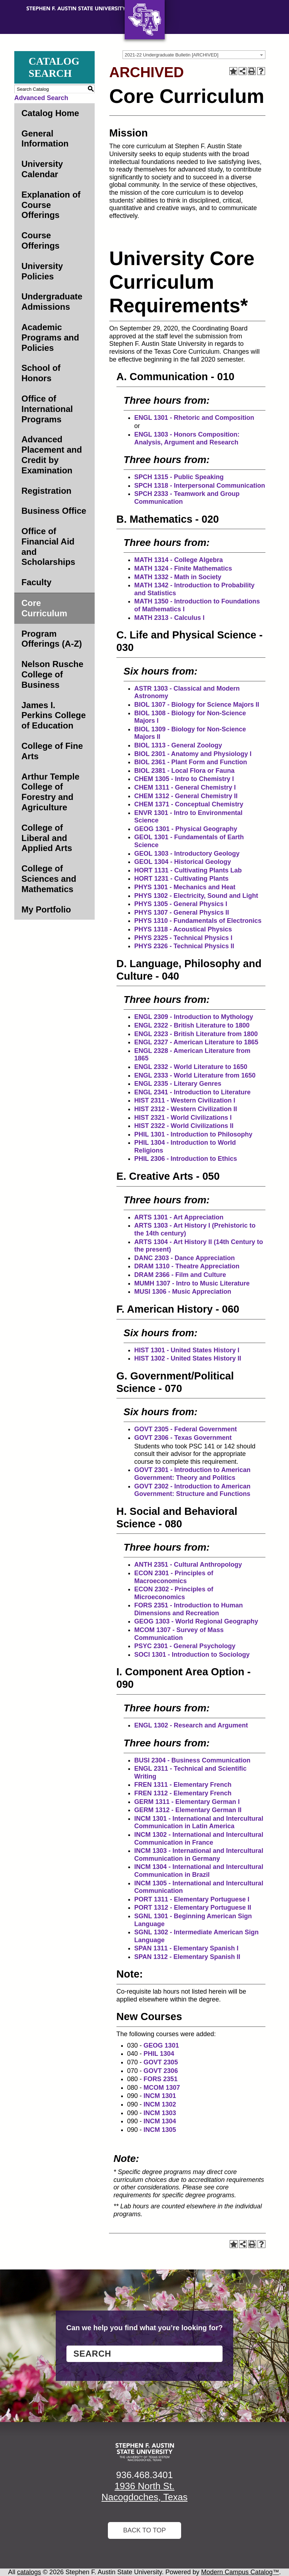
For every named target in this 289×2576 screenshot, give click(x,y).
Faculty (36, 582)
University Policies (42, 271)
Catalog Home (50, 113)
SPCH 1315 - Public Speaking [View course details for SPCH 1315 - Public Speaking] (179, 477)
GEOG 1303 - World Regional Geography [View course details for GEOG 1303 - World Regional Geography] (196, 1621)
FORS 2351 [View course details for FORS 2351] (161, 2079)
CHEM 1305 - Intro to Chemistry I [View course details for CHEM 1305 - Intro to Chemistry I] (184, 778)
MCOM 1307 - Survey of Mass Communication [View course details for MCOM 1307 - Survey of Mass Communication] (179, 1633)
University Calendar (42, 169)
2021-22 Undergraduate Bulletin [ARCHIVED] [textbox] (171, 55)
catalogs (29, 2572)
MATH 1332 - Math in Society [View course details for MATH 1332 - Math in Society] (177, 577)
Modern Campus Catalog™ (240, 2572)
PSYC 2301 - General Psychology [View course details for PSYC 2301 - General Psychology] (184, 1646)
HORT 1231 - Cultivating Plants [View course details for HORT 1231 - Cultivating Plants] (181, 878)
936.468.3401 (144, 2475)
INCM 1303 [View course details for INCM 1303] (160, 2113)
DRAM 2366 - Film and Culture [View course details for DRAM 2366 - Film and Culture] (180, 1274)
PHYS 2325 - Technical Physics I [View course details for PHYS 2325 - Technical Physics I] (183, 937)
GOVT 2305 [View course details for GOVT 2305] (161, 2062)
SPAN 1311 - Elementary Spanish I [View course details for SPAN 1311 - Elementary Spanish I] (186, 1948)
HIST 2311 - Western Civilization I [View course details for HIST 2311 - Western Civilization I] (184, 1100)
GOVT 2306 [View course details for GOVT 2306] (161, 2070)
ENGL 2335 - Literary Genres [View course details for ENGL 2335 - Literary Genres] (177, 1083)
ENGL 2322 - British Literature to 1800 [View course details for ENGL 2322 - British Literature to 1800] (192, 1025)
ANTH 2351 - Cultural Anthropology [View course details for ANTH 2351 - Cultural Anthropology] (188, 1564)
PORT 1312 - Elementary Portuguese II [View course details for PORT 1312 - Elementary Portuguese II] (192, 1907)
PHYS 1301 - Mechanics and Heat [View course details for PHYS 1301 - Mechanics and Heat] (184, 887)
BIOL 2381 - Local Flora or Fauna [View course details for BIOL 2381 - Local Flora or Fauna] (184, 770)
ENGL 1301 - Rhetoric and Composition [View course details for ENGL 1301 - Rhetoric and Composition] (194, 417)
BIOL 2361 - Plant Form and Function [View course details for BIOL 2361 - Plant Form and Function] (190, 762)
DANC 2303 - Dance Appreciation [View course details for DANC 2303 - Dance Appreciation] (184, 1258)
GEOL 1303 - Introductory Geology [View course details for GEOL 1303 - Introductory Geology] (187, 853)
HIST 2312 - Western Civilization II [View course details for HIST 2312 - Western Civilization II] (185, 1109)
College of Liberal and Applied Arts (46, 838)
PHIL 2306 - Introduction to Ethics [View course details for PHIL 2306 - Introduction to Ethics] (185, 1158)
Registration (46, 491)
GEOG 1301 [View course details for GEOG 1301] (161, 2045)
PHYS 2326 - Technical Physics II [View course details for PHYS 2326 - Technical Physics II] (184, 946)
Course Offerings (40, 240)
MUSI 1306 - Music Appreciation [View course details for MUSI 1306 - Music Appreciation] (182, 1291)
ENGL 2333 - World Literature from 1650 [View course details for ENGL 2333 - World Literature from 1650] (194, 1075)
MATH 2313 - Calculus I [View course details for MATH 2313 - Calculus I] (169, 617)
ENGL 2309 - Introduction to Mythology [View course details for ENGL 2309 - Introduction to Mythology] (193, 1016)
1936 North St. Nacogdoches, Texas (144, 2491)
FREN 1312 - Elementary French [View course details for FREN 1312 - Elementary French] (182, 1793)
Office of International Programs (47, 409)
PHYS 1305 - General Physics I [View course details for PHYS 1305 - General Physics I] (180, 903)
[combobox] (194, 54)
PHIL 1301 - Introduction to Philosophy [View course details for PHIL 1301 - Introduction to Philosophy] (193, 1134)
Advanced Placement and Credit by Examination (51, 454)
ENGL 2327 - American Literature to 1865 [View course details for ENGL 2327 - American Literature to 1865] (196, 1042)
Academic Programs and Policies (50, 337)
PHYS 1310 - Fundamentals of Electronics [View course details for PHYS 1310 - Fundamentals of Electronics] (197, 920)
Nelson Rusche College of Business (52, 674)
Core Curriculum (44, 608)
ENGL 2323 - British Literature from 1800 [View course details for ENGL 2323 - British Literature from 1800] (196, 1034)
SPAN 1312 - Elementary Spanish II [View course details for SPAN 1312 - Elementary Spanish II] (187, 1956)
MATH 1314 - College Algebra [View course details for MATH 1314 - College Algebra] (178, 559)
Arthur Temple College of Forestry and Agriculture (50, 792)
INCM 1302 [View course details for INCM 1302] (160, 2104)
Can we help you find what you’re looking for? (144, 2328)
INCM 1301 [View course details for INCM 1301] (160, 2095)
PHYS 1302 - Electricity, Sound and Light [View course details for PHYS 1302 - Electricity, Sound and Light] (196, 895)
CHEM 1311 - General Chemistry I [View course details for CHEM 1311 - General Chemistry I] (185, 787)
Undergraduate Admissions (52, 302)
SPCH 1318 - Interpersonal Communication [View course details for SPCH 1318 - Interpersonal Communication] (199, 485)
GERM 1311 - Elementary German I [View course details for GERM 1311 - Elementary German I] (187, 1801)
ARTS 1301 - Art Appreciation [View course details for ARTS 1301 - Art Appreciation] (179, 1217)
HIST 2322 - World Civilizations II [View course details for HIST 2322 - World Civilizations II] (184, 1125)
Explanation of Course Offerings (50, 205)
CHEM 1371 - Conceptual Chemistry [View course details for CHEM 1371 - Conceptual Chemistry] (188, 804)
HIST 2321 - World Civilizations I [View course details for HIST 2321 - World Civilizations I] (183, 1117)
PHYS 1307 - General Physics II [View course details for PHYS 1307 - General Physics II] (181, 912)
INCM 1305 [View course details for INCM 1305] (160, 2129)
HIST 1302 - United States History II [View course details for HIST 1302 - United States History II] (187, 1358)
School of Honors (40, 373)
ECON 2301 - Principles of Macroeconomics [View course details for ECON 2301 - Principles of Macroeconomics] (173, 1577)
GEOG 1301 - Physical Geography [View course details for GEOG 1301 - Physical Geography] (185, 828)
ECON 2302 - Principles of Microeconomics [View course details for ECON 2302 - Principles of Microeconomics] (173, 1593)
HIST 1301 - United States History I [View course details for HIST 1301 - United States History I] (186, 1350)
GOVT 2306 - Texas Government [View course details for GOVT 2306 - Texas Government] (183, 1437)
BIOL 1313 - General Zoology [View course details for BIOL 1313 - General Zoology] (178, 745)
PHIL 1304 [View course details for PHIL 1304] (159, 2053)
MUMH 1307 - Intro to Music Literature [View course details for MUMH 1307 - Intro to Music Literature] (192, 1283)
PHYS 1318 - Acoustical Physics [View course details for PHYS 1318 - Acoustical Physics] (183, 929)
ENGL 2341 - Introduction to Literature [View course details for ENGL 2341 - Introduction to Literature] (192, 1092)
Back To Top (144, 2530)
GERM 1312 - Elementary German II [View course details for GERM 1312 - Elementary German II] (187, 1810)
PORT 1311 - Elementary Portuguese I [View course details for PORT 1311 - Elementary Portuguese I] (191, 1899)
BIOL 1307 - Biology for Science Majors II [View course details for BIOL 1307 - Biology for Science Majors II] (196, 704)
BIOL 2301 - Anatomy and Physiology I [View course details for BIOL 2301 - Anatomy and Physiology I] (192, 753)
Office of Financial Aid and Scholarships (48, 546)
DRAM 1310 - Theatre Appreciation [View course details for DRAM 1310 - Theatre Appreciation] (186, 1266)
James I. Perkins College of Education (53, 715)
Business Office (53, 511)
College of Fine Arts (52, 751)
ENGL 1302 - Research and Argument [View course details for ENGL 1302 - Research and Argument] (191, 1725)
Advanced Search (41, 97)
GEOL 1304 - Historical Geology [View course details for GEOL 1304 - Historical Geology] (182, 861)
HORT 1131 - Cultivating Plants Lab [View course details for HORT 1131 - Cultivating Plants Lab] (188, 870)
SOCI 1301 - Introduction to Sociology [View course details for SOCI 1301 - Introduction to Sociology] (192, 1654)
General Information (45, 139)
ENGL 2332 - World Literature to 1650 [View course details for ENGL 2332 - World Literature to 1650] (190, 1066)
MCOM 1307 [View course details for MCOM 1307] (162, 2087)
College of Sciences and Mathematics (48, 879)
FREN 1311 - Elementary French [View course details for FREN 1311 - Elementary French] (182, 1784)
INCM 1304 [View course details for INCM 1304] (160, 2121)
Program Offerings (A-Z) (51, 639)
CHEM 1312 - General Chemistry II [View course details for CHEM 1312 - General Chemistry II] (186, 796)
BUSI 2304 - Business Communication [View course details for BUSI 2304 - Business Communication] (192, 1760)
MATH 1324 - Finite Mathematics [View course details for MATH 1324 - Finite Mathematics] (183, 568)
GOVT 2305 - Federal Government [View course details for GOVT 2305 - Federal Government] (185, 1429)
